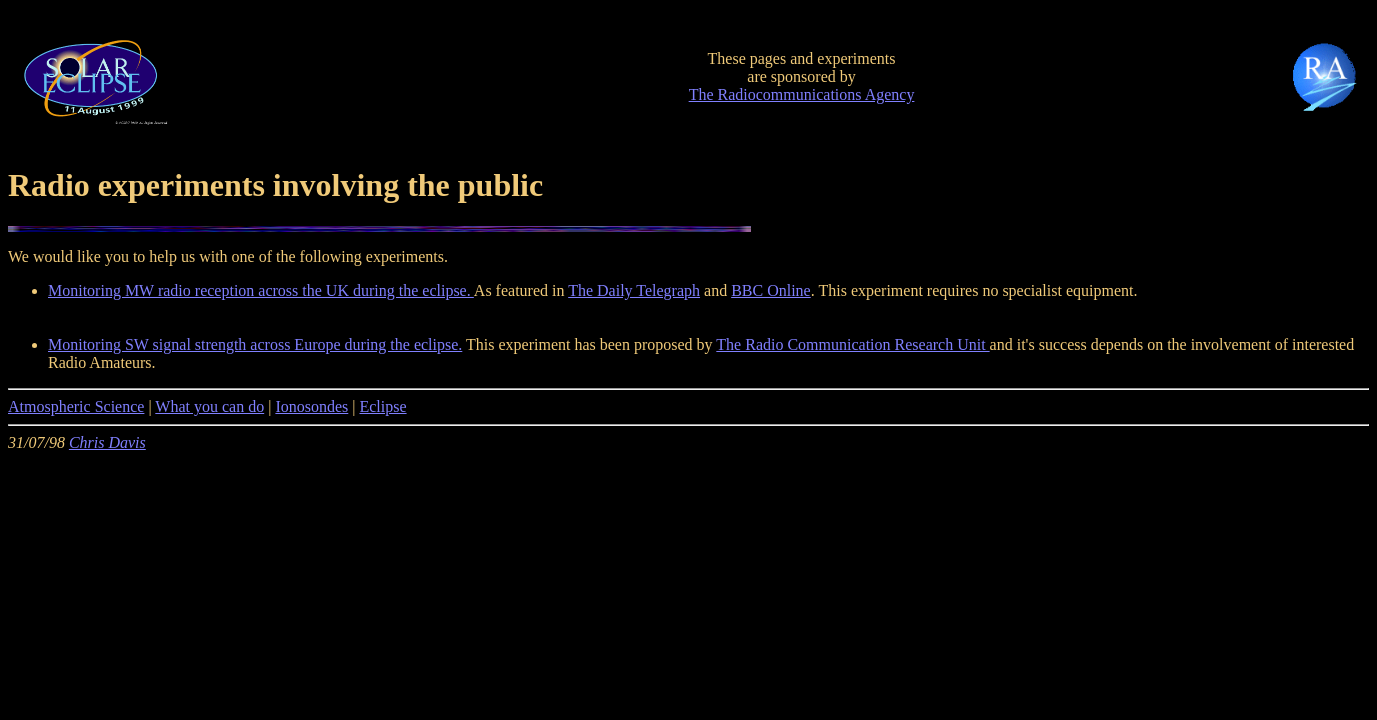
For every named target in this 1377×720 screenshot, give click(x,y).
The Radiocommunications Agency (802, 94)
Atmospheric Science (76, 406)
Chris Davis (107, 442)
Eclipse (382, 406)
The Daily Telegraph (634, 290)
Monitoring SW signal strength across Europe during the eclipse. (255, 344)
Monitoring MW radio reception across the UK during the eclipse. (261, 290)
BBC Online (771, 290)
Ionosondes (311, 406)
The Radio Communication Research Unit (852, 344)
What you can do (209, 406)
